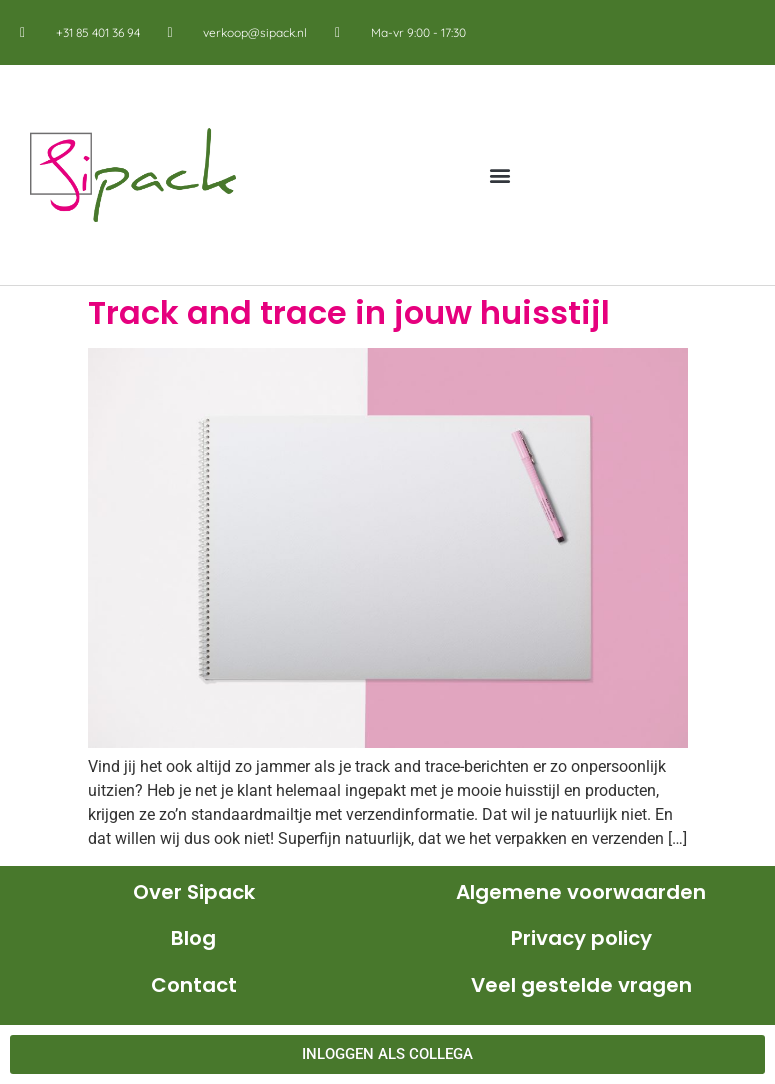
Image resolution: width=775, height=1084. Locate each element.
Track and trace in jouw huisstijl (349, 312)
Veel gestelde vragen (581, 985)
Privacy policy (581, 938)
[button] (500, 175)
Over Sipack (194, 892)
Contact (194, 985)
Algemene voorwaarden (581, 892)
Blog (193, 938)
